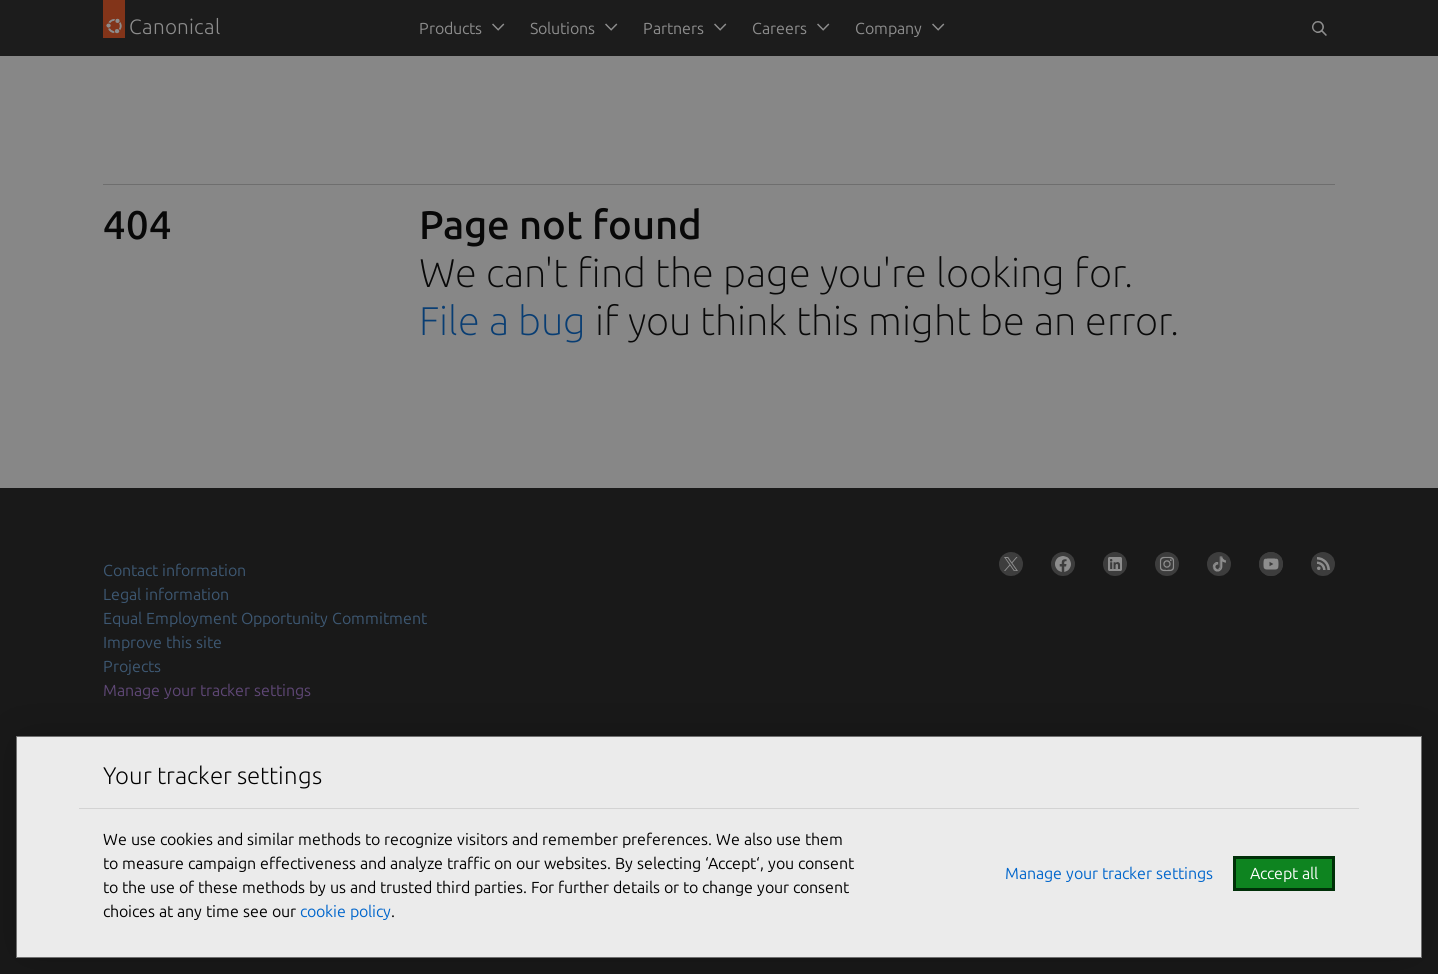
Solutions (562, 28)
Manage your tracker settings (207, 690)
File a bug (502, 320)
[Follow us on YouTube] (1267, 568)
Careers (779, 28)
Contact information (174, 570)
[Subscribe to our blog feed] (1319, 568)
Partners (673, 28)
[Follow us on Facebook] (1059, 568)
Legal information (166, 594)
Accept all (1284, 873)
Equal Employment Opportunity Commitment (265, 618)
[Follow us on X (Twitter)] (1007, 568)
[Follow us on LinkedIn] (1111, 568)
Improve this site (162, 642)
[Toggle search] (1319, 28)
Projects (132, 666)
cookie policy (345, 911)
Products (450, 28)
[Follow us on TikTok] (1215, 568)
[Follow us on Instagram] (1163, 568)
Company (888, 28)
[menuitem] (458, 28)
